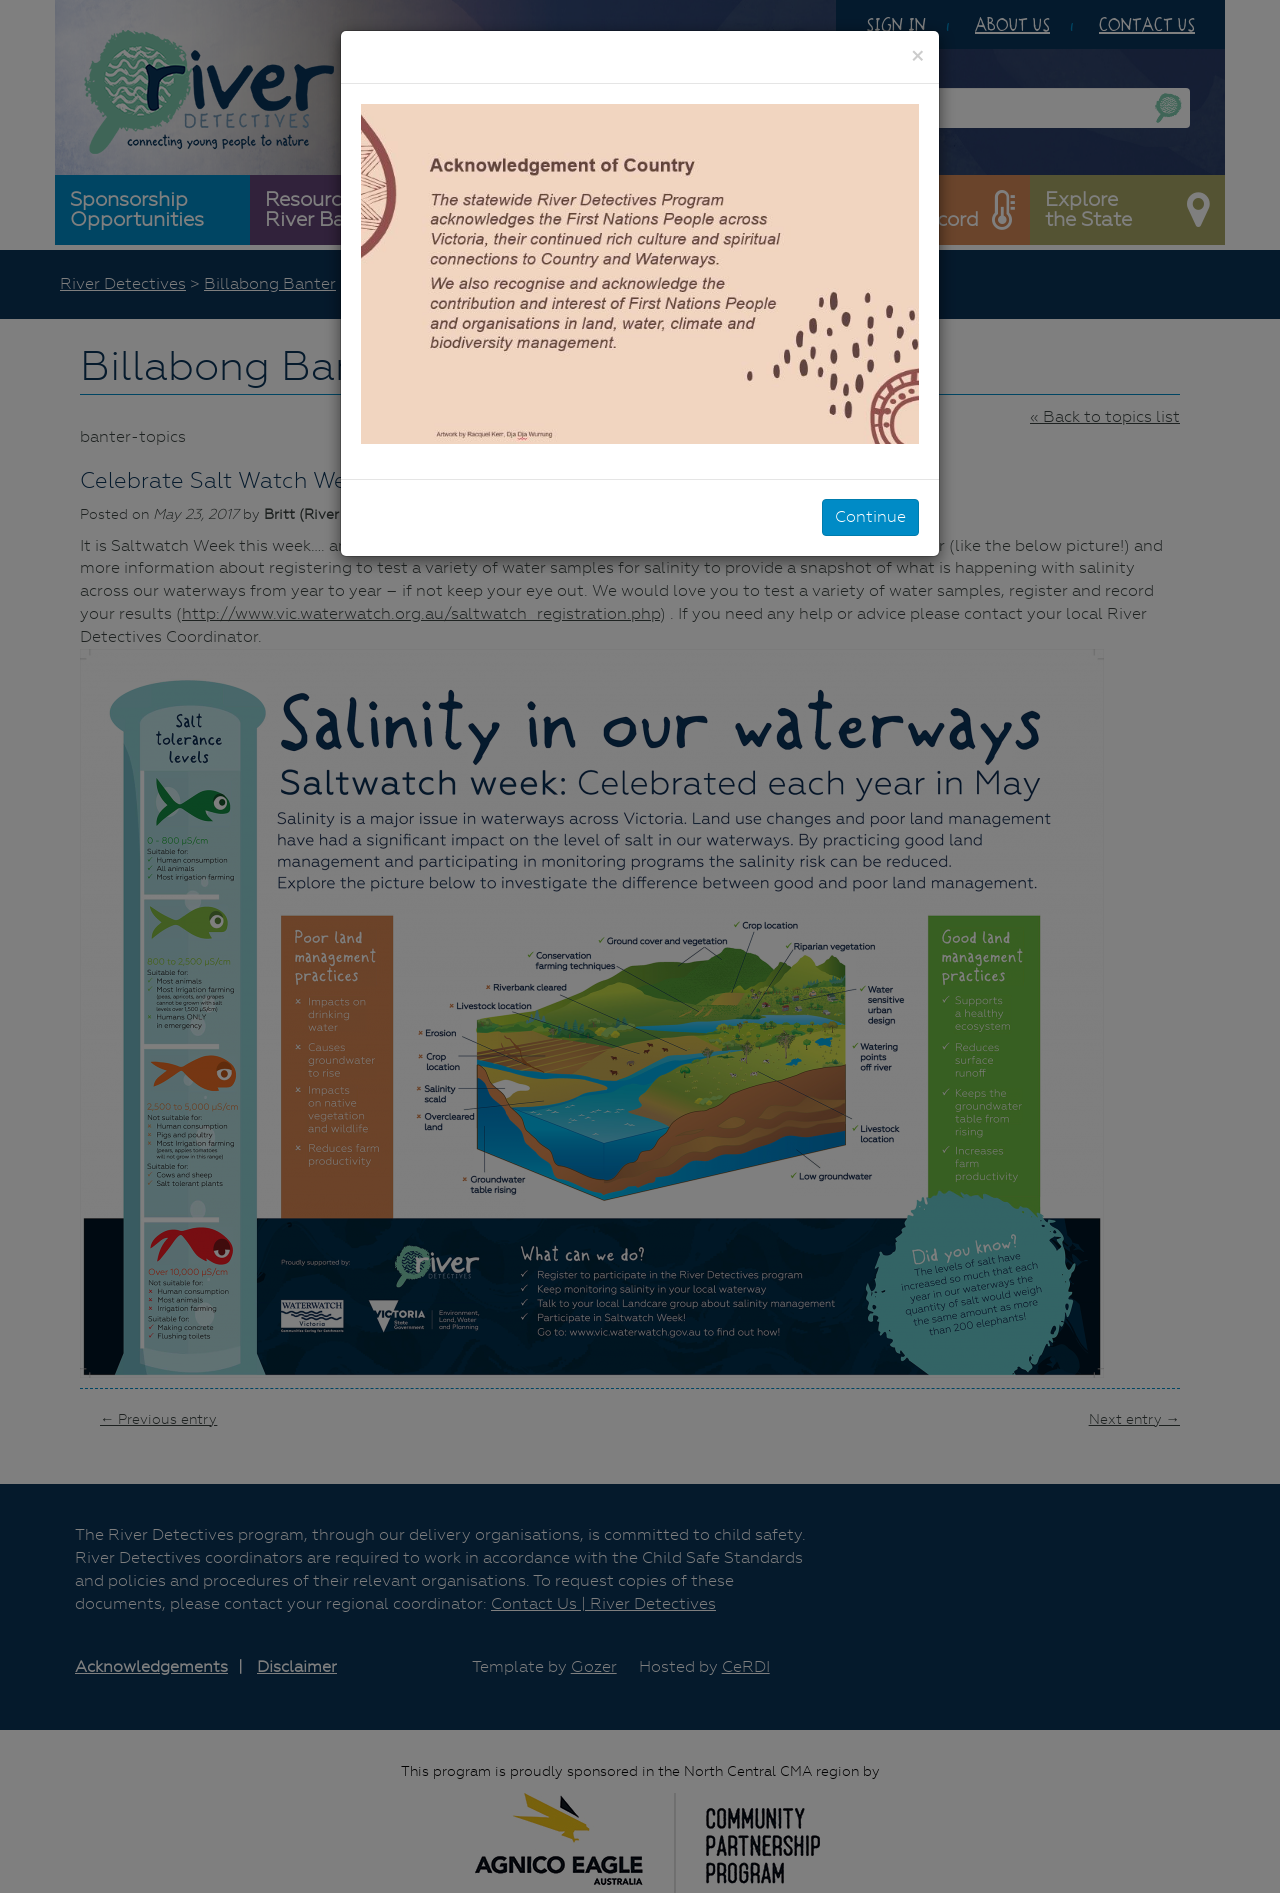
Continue (870, 516)
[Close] (917, 56)
